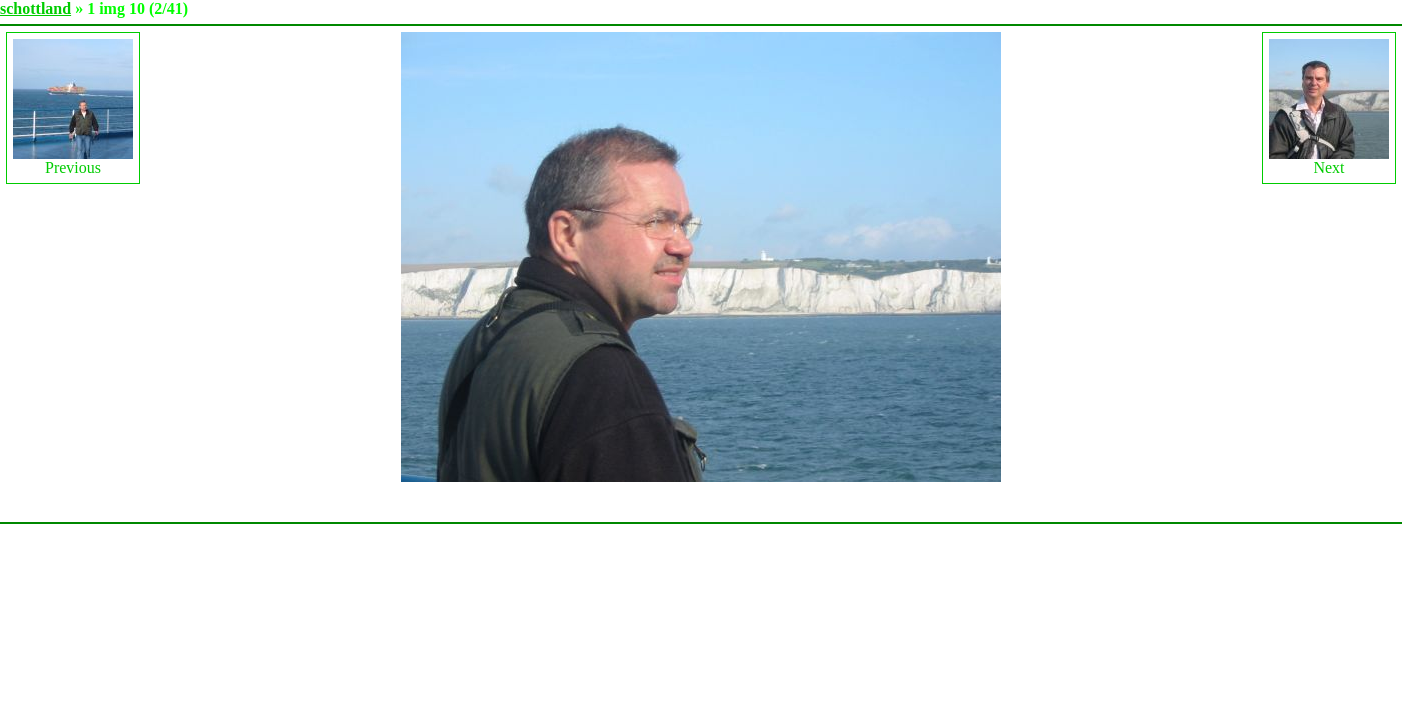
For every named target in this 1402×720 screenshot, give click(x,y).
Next (1329, 107)
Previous (73, 107)
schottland (35, 8)
